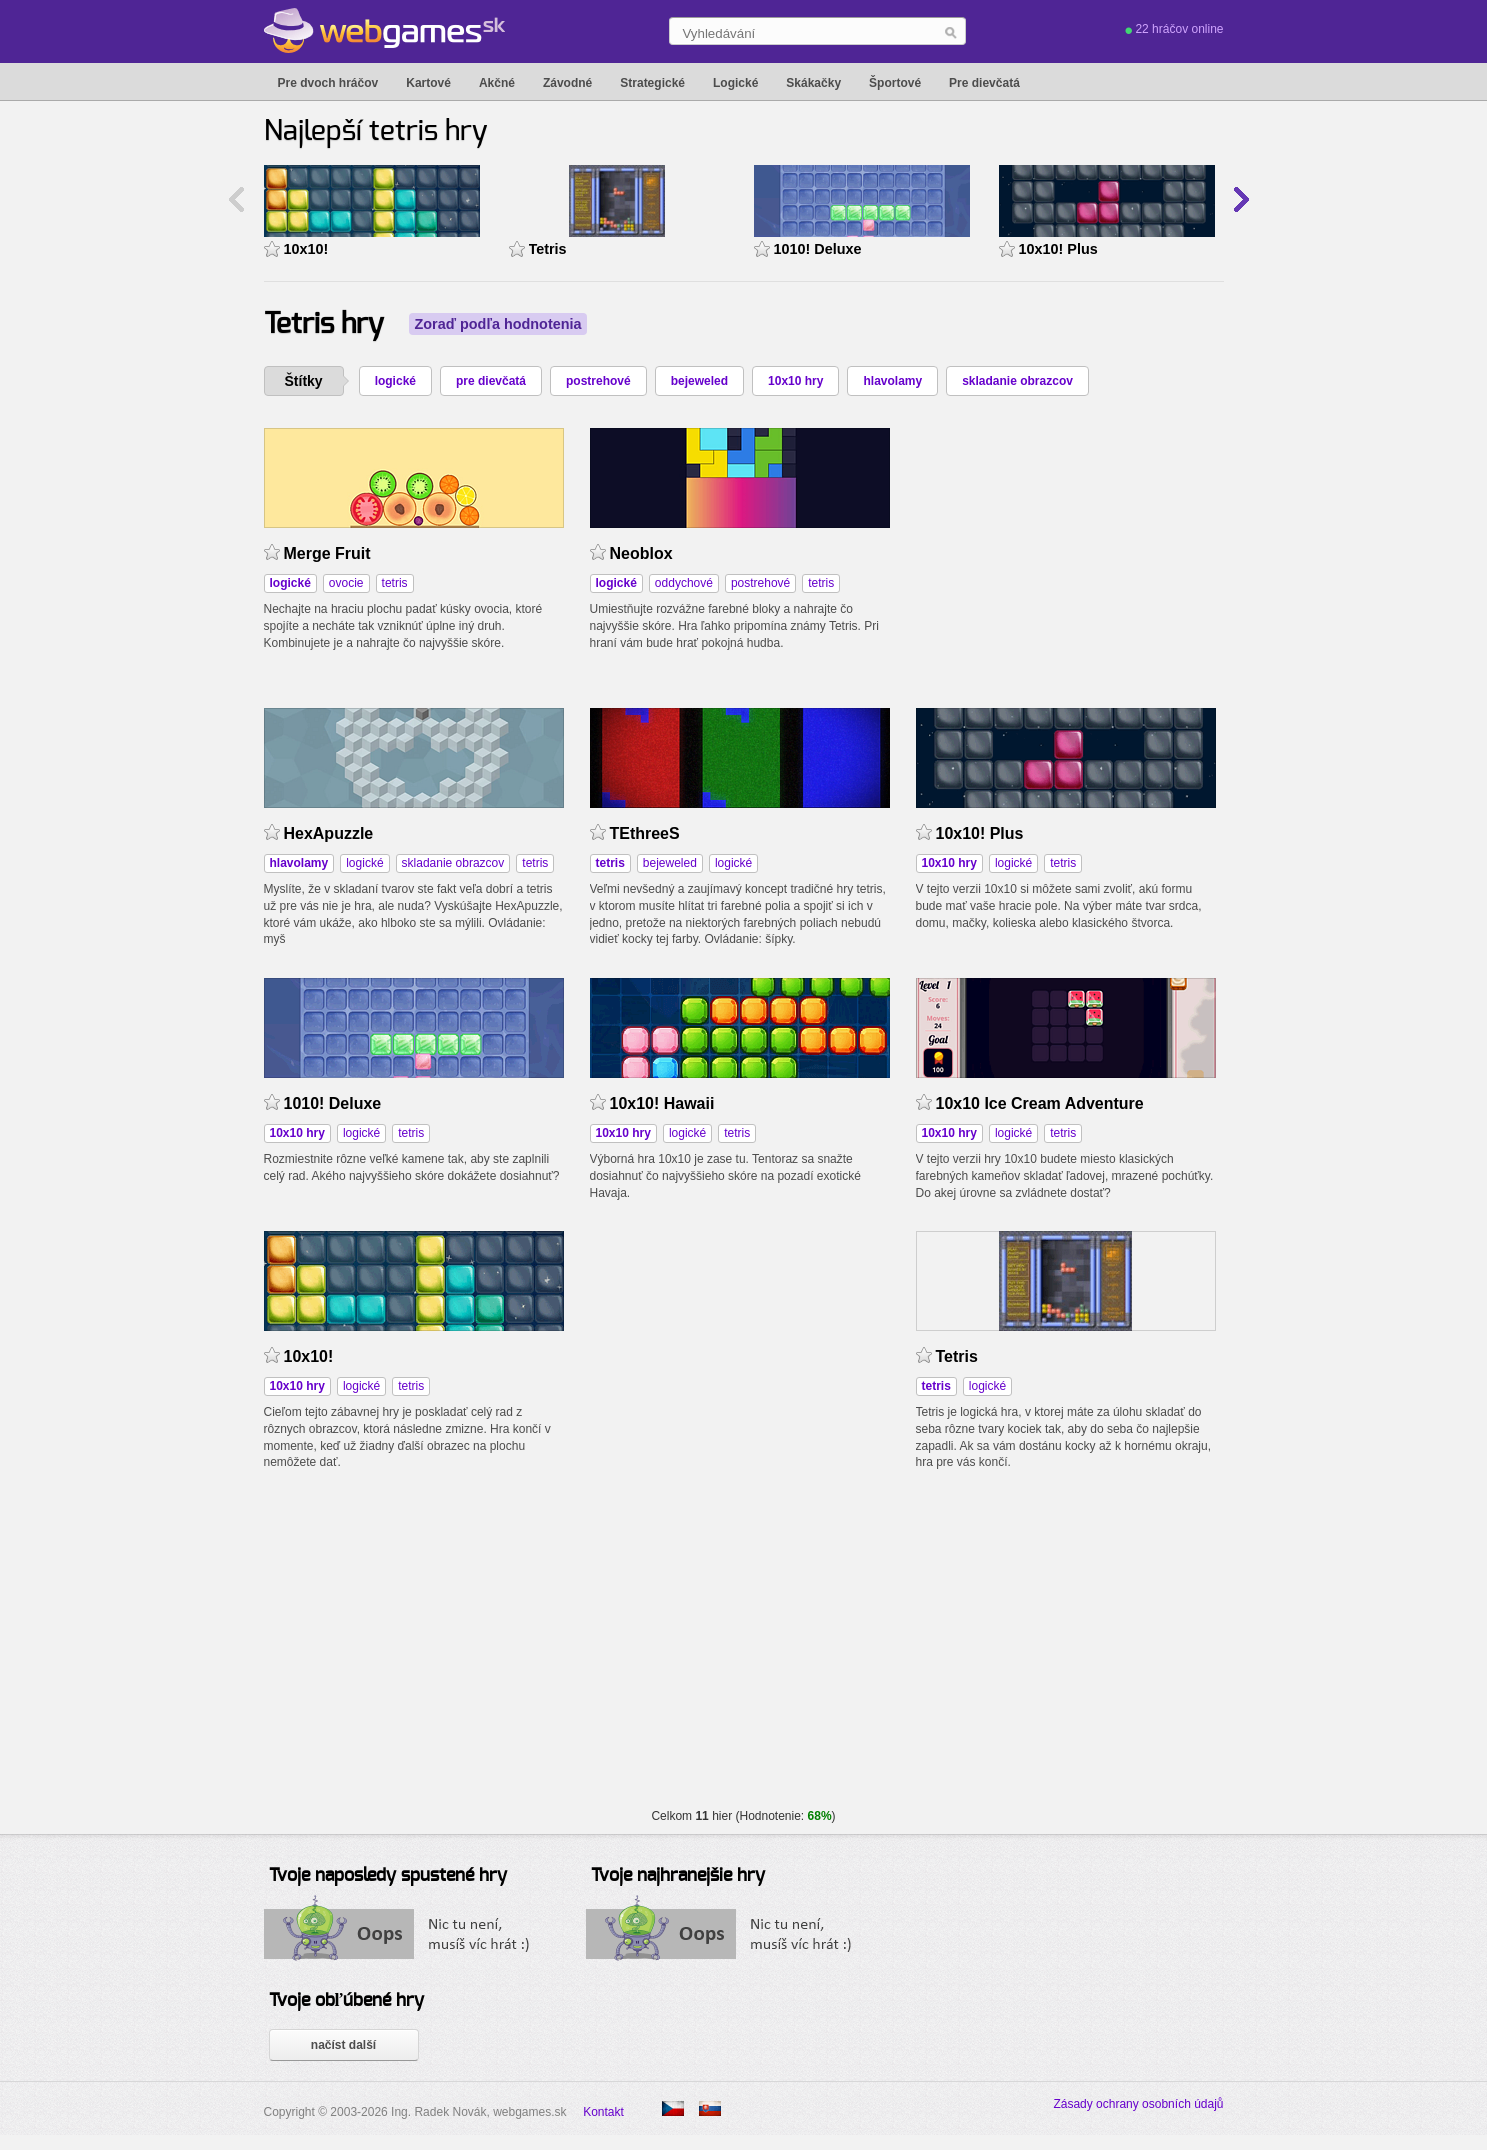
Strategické (652, 83)
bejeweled (699, 381)
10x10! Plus (1058, 249)
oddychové (684, 583)
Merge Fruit (327, 553)
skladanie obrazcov (1017, 381)
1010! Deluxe (818, 249)
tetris (395, 583)
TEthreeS (645, 833)
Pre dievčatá (984, 83)
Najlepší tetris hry (376, 132)
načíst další (343, 2045)
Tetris (548, 249)
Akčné (497, 83)
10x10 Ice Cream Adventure (1040, 1103)
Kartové (428, 83)
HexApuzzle (329, 833)
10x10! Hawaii (662, 1103)
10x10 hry (795, 381)
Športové (895, 83)
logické (395, 381)
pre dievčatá (491, 381)
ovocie (346, 583)
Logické (735, 83)
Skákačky (813, 83)
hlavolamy (892, 381)
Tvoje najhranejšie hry (678, 1876)
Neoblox (641, 553)
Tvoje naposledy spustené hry (388, 1876)
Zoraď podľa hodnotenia (498, 324)
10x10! (306, 249)
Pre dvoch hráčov (328, 83)
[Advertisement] (1066, 553)
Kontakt (603, 2112)
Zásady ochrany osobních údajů (1138, 2104)
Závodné (567, 83)
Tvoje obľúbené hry (346, 2001)
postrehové (598, 381)
